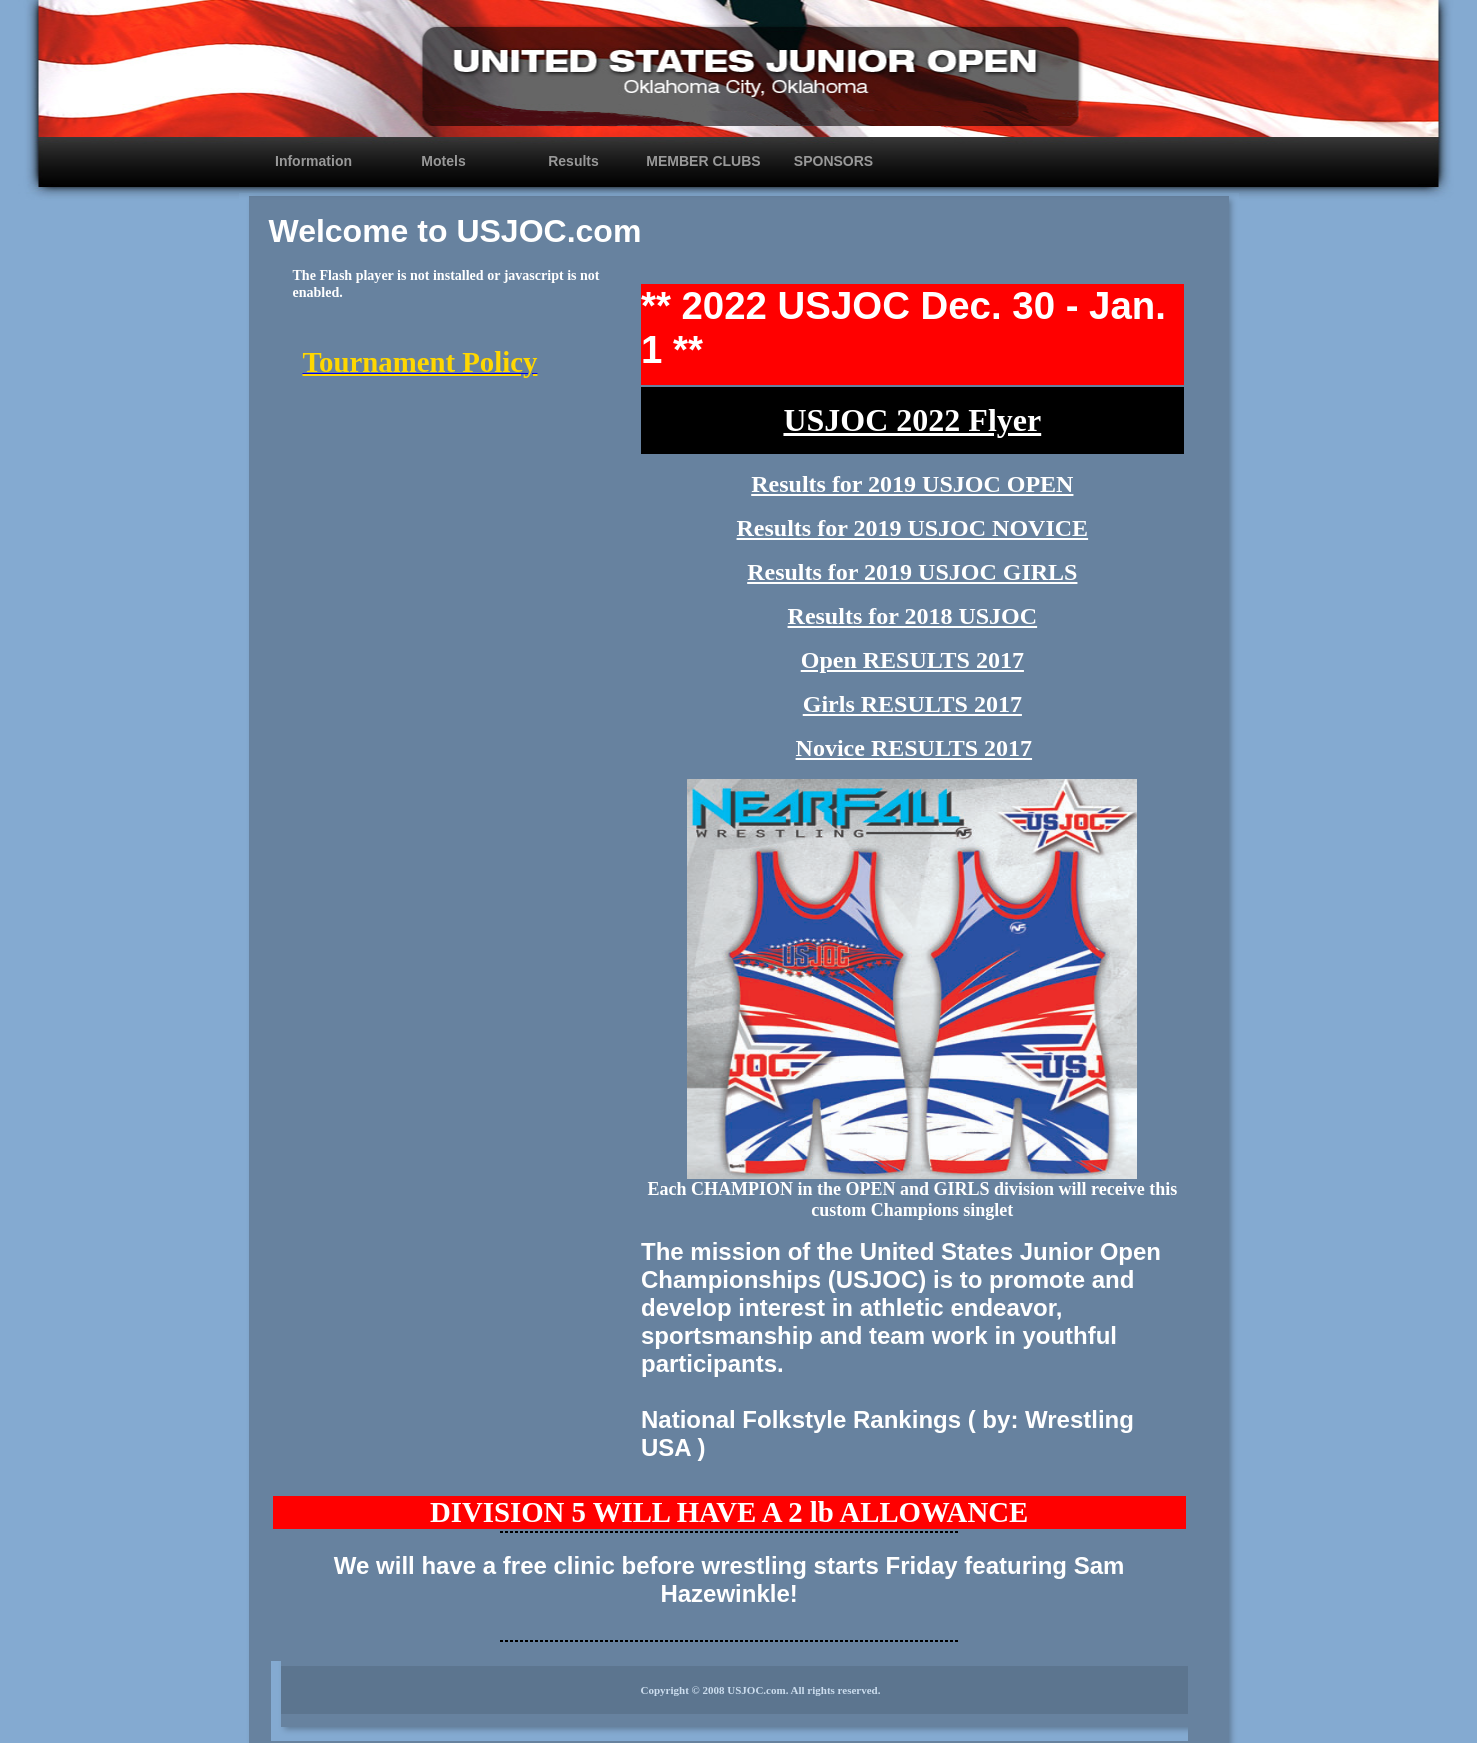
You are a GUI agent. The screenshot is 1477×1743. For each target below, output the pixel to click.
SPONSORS (833, 161)
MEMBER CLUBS (703, 161)
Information (313, 161)
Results (573, 161)
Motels (443, 161)
